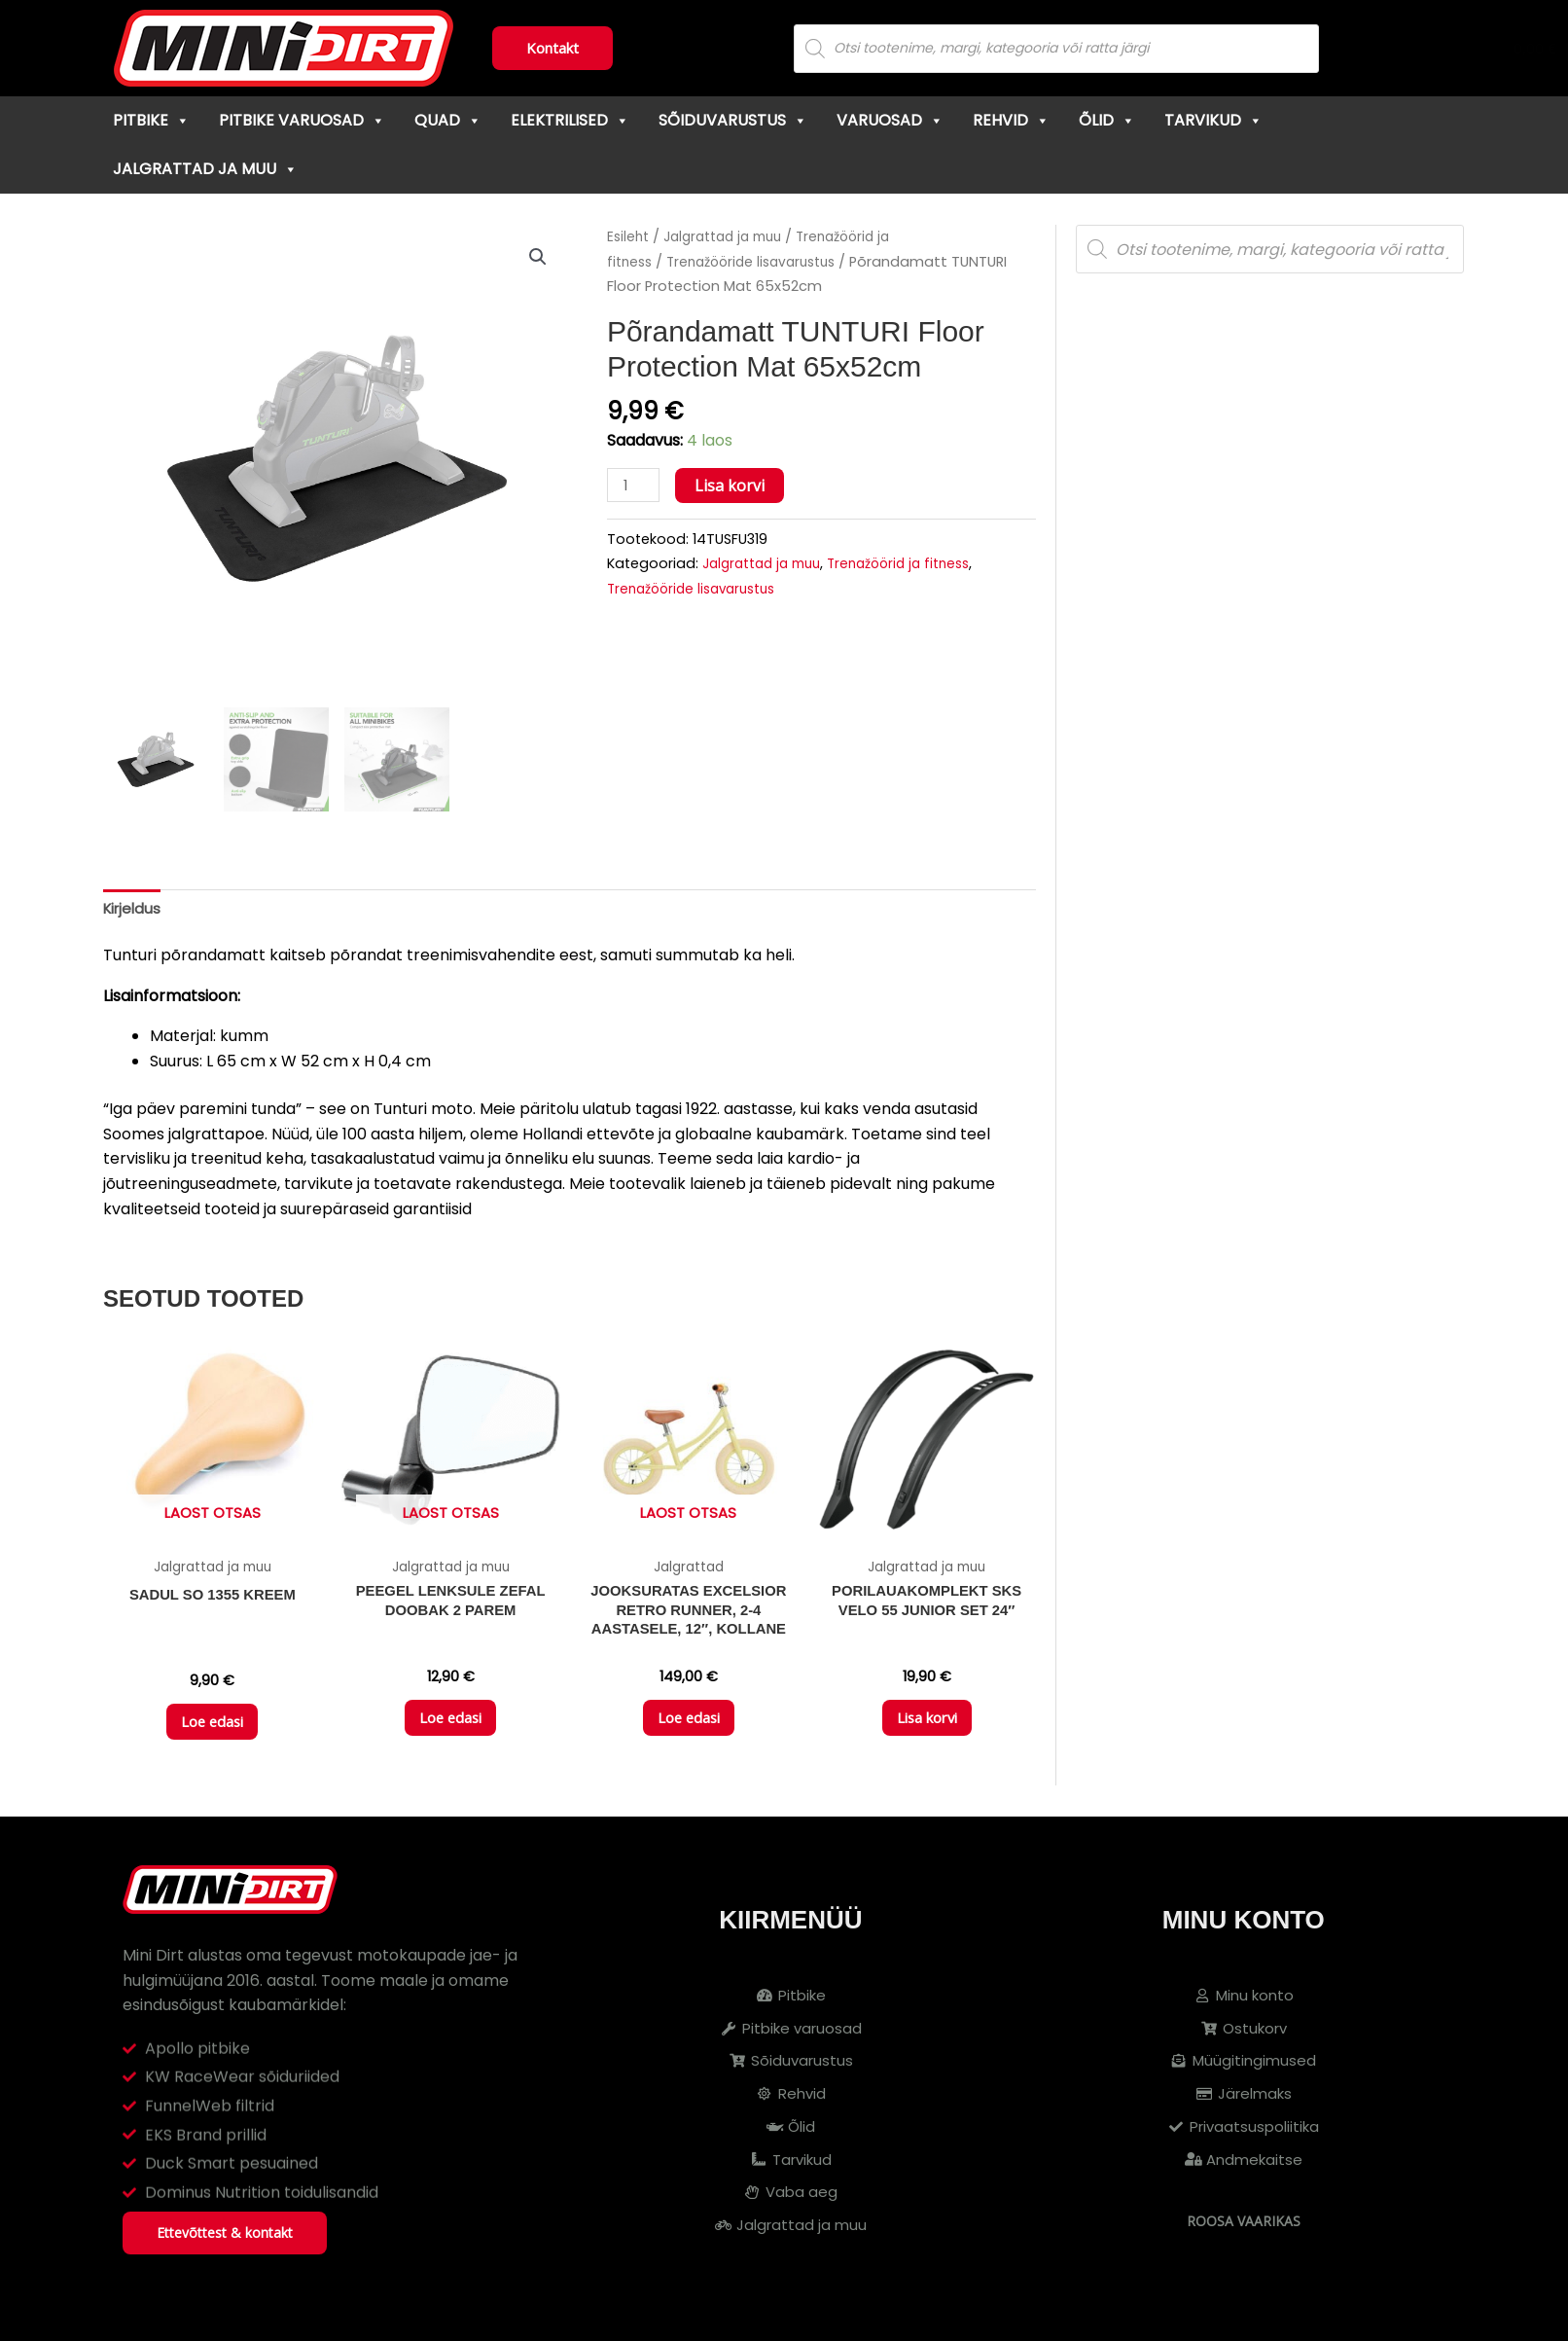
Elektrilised (570, 120)
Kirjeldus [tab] (134, 909)
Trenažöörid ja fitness (913, 564)
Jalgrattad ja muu (205, 169)
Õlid (1107, 120)
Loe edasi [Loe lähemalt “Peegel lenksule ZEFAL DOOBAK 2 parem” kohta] (450, 1728)
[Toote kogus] (635, 486)
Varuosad (890, 120)
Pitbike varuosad (302, 120)
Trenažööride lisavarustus (761, 261)
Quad (447, 120)
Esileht (629, 236)
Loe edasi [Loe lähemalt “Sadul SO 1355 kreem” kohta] (212, 1731)
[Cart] (1462, 48)
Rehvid (1011, 120)
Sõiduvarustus (733, 120)
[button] (536, 257)
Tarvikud (1213, 120)
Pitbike (151, 120)
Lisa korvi (733, 485)
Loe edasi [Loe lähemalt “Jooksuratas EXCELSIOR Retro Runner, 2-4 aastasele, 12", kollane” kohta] (688, 1728)
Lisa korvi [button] (927, 1728)
